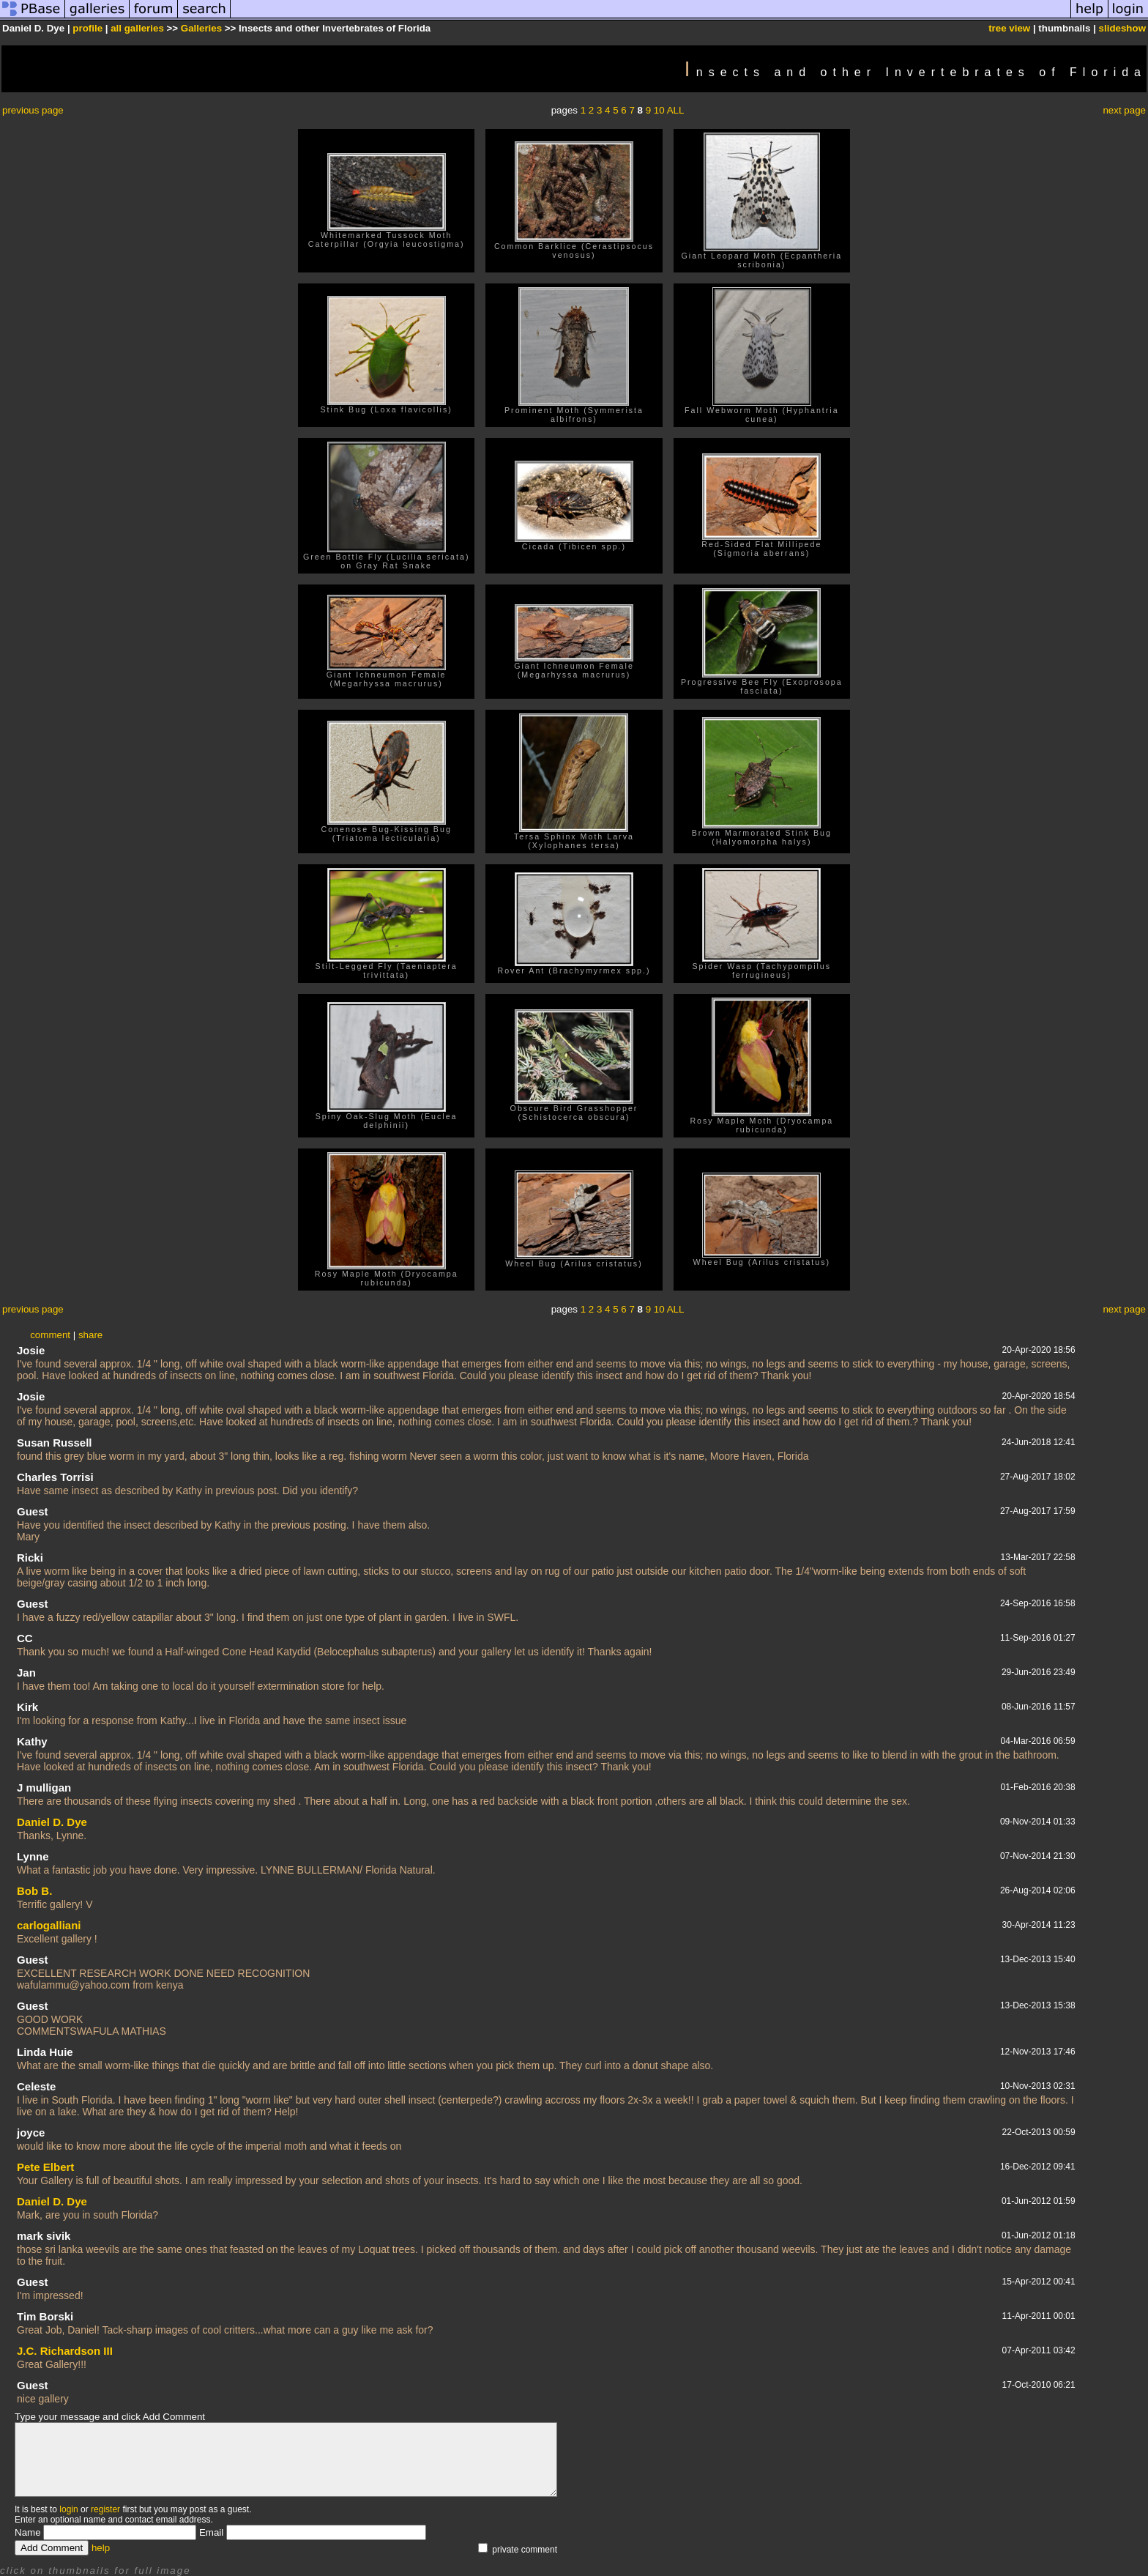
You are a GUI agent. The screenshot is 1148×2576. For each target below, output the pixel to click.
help (101, 2547)
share (90, 1334)
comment (50, 1334)
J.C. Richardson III (65, 2351)
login (68, 2509)
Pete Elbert (45, 2167)
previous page (33, 110)
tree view (1009, 28)
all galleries (137, 28)
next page (1124, 110)
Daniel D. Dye (52, 1822)
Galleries (201, 28)
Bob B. (34, 1891)
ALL (676, 110)
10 (659, 110)
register (105, 2509)
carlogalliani (49, 1925)
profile (87, 28)
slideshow (1122, 28)
